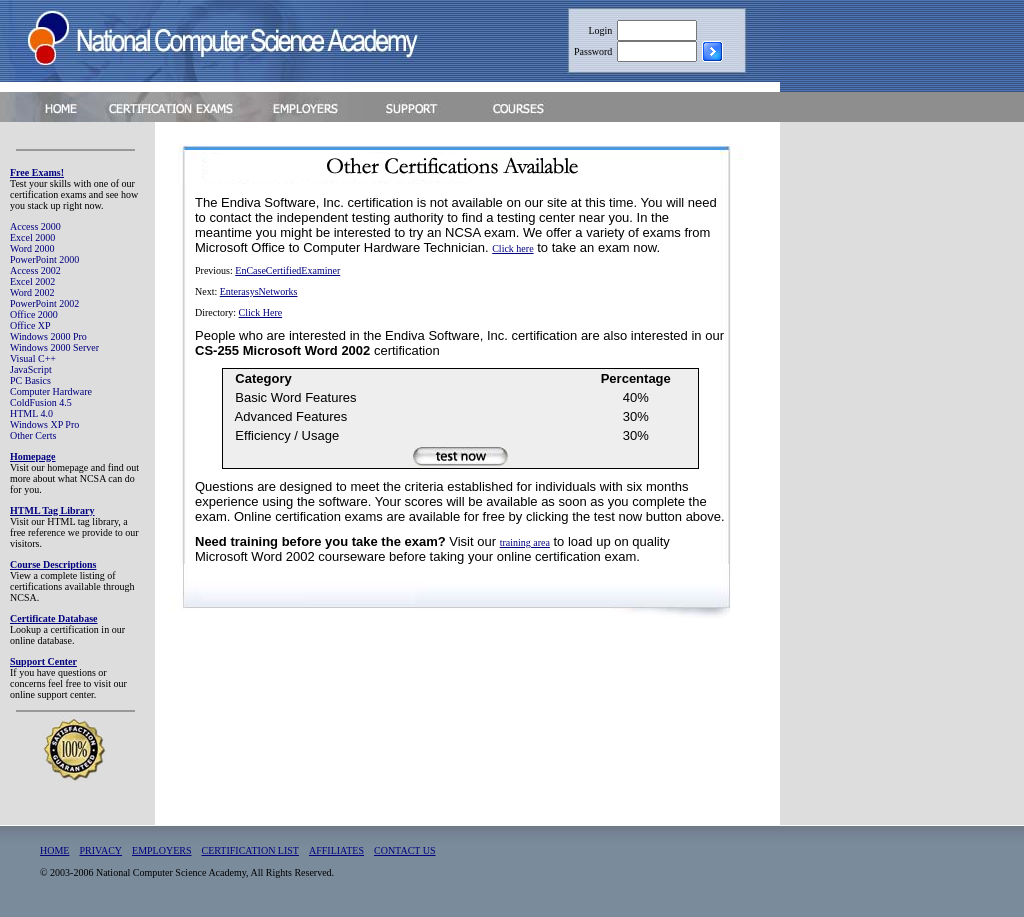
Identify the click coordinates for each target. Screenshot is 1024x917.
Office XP (30, 325)
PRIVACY (100, 850)
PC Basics (30, 380)
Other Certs (33, 435)
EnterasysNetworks (259, 291)
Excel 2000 (32, 237)
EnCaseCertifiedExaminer (287, 270)
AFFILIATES (336, 850)
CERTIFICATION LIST (250, 850)
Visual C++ (33, 358)
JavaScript (31, 369)
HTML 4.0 (31, 413)
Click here (512, 248)
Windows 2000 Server (54, 347)
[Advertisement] (902, 433)
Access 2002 (35, 270)
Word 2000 (32, 248)
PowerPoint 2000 (44, 259)
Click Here (261, 312)
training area (525, 542)
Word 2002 (32, 292)
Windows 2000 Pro (48, 336)
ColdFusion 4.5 (41, 402)
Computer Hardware (51, 391)
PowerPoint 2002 (44, 303)
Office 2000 (34, 314)
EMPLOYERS (161, 850)
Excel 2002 (32, 281)
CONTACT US (405, 850)
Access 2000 (35, 226)
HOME (54, 850)
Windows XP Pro (44, 424)
